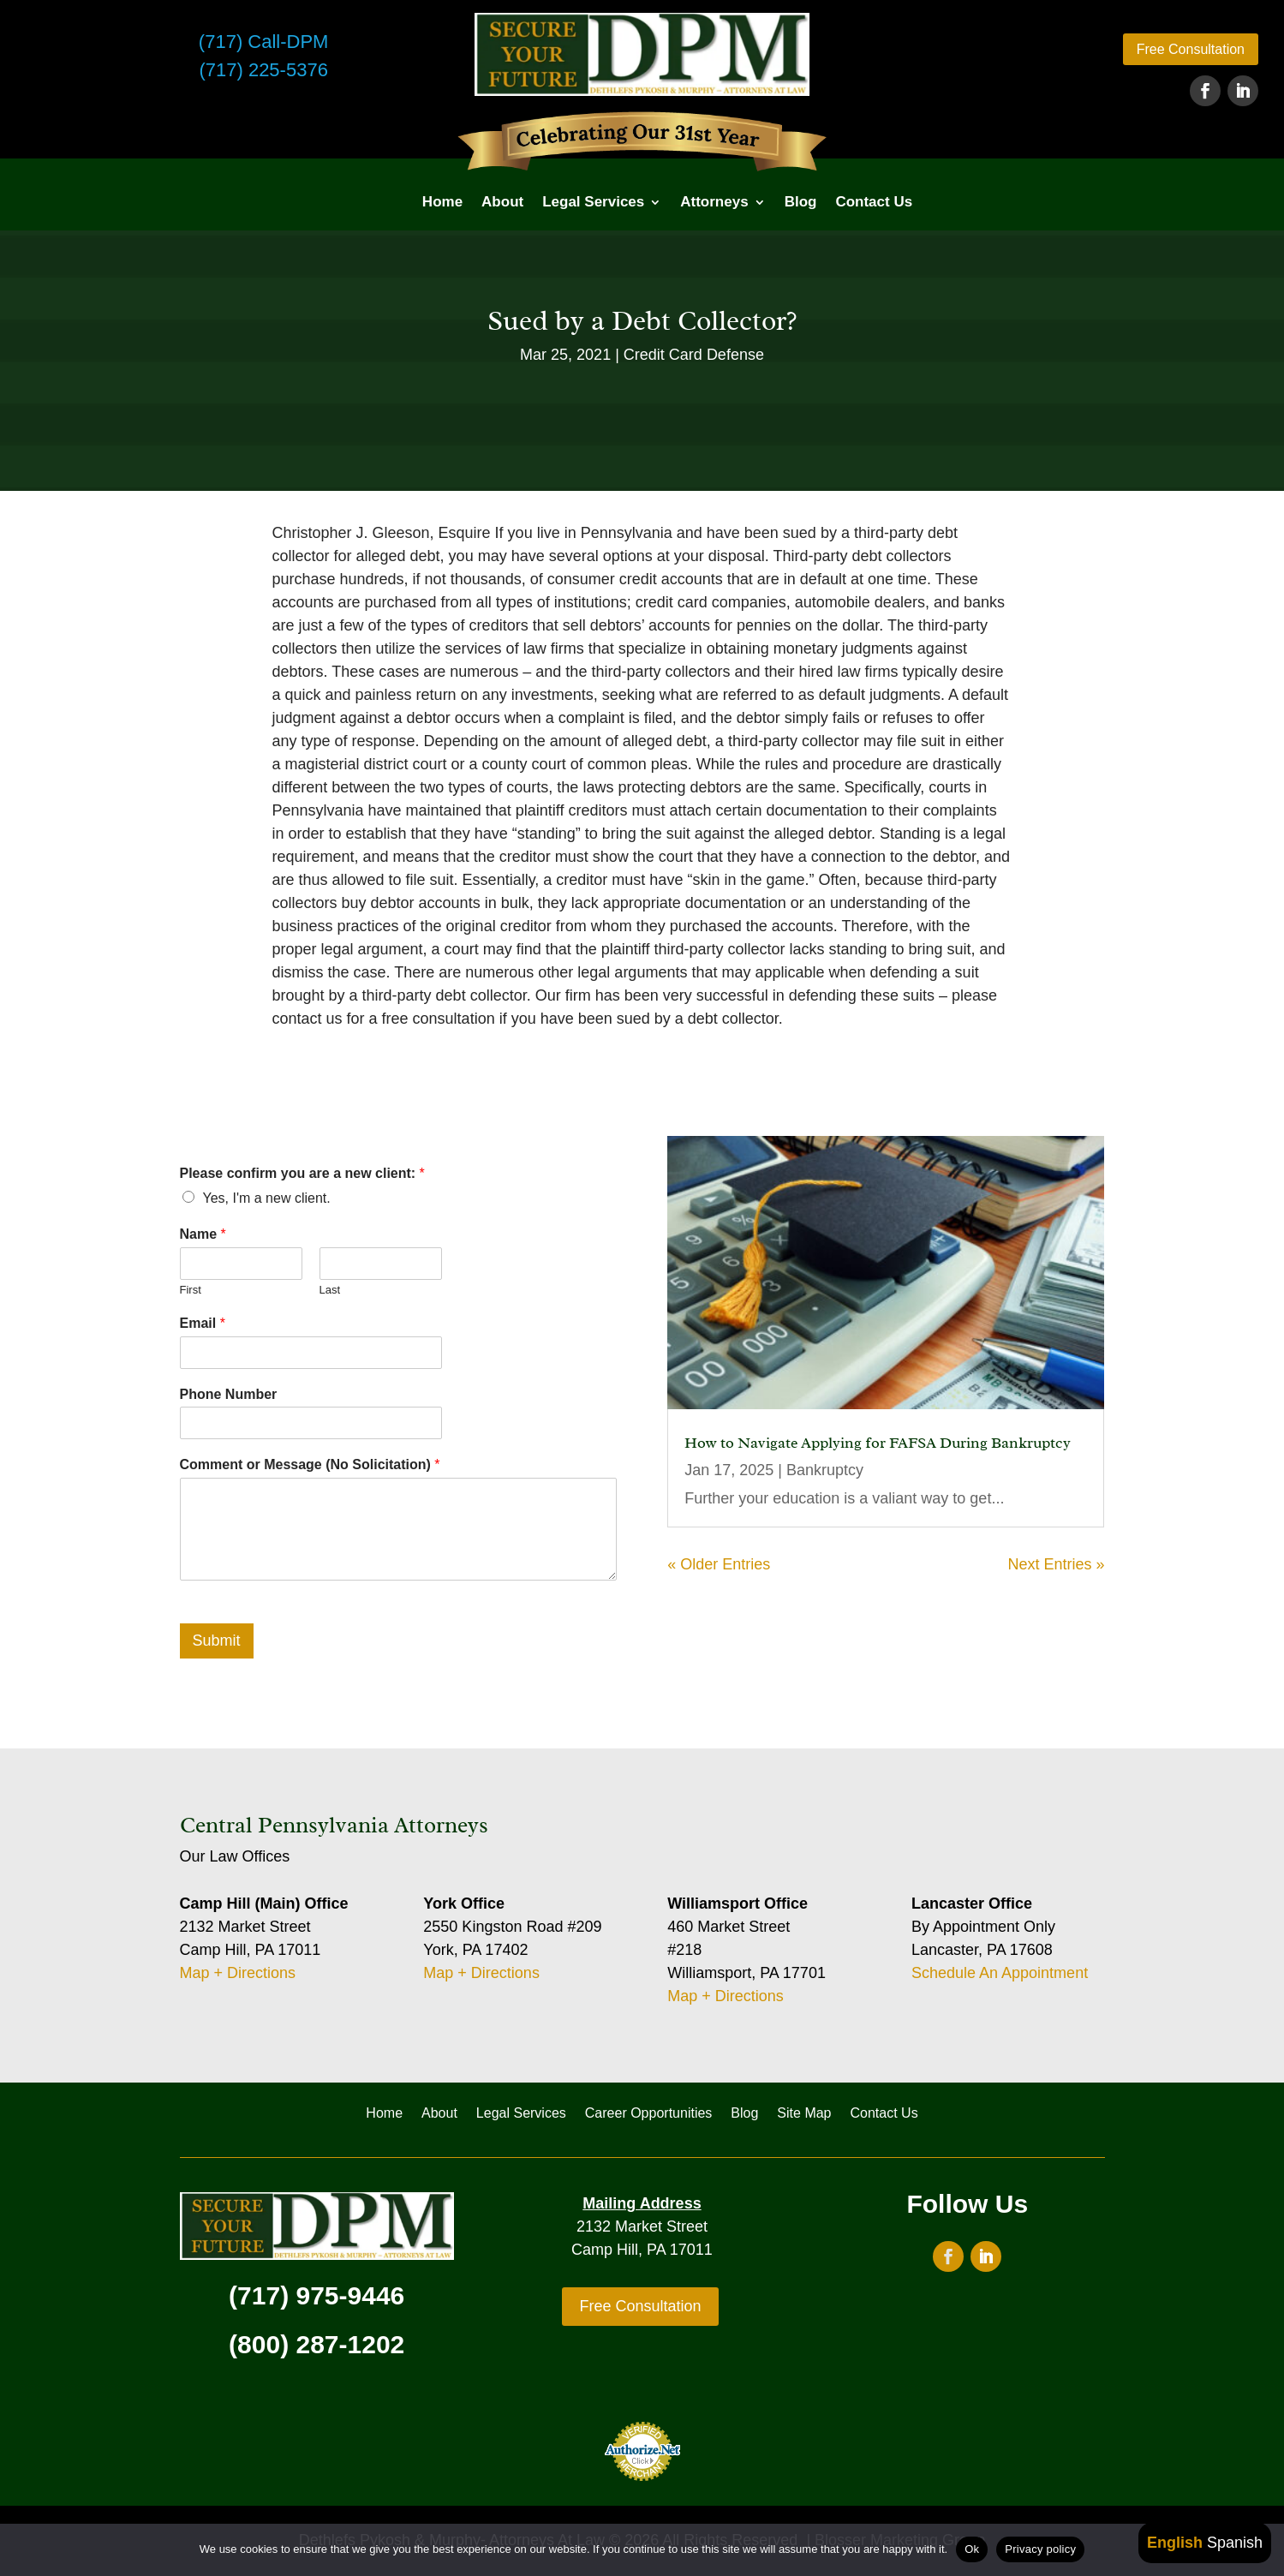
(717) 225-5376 (263, 70)
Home (442, 202)
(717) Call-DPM (264, 41)
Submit (217, 1640)
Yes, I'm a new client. (267, 1198)
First (190, 1289)
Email (202, 1323)
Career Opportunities (649, 2113)
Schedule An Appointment (999, 1972)
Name (203, 1234)
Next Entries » (1055, 1564)
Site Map (804, 2113)
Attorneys (714, 202)
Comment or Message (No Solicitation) (310, 1464)
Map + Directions (238, 1972)
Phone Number (229, 1394)
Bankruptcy (824, 1470)
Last (330, 1289)
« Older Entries (718, 1564)
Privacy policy (1040, 2549)
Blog (801, 202)
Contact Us (873, 202)
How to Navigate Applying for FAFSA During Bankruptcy (877, 1442)
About (502, 202)
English (1175, 2542)
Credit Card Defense (694, 354)
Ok (971, 2549)
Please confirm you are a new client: (302, 1173)
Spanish (1235, 2542)
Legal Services (593, 202)
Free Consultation (1191, 49)
